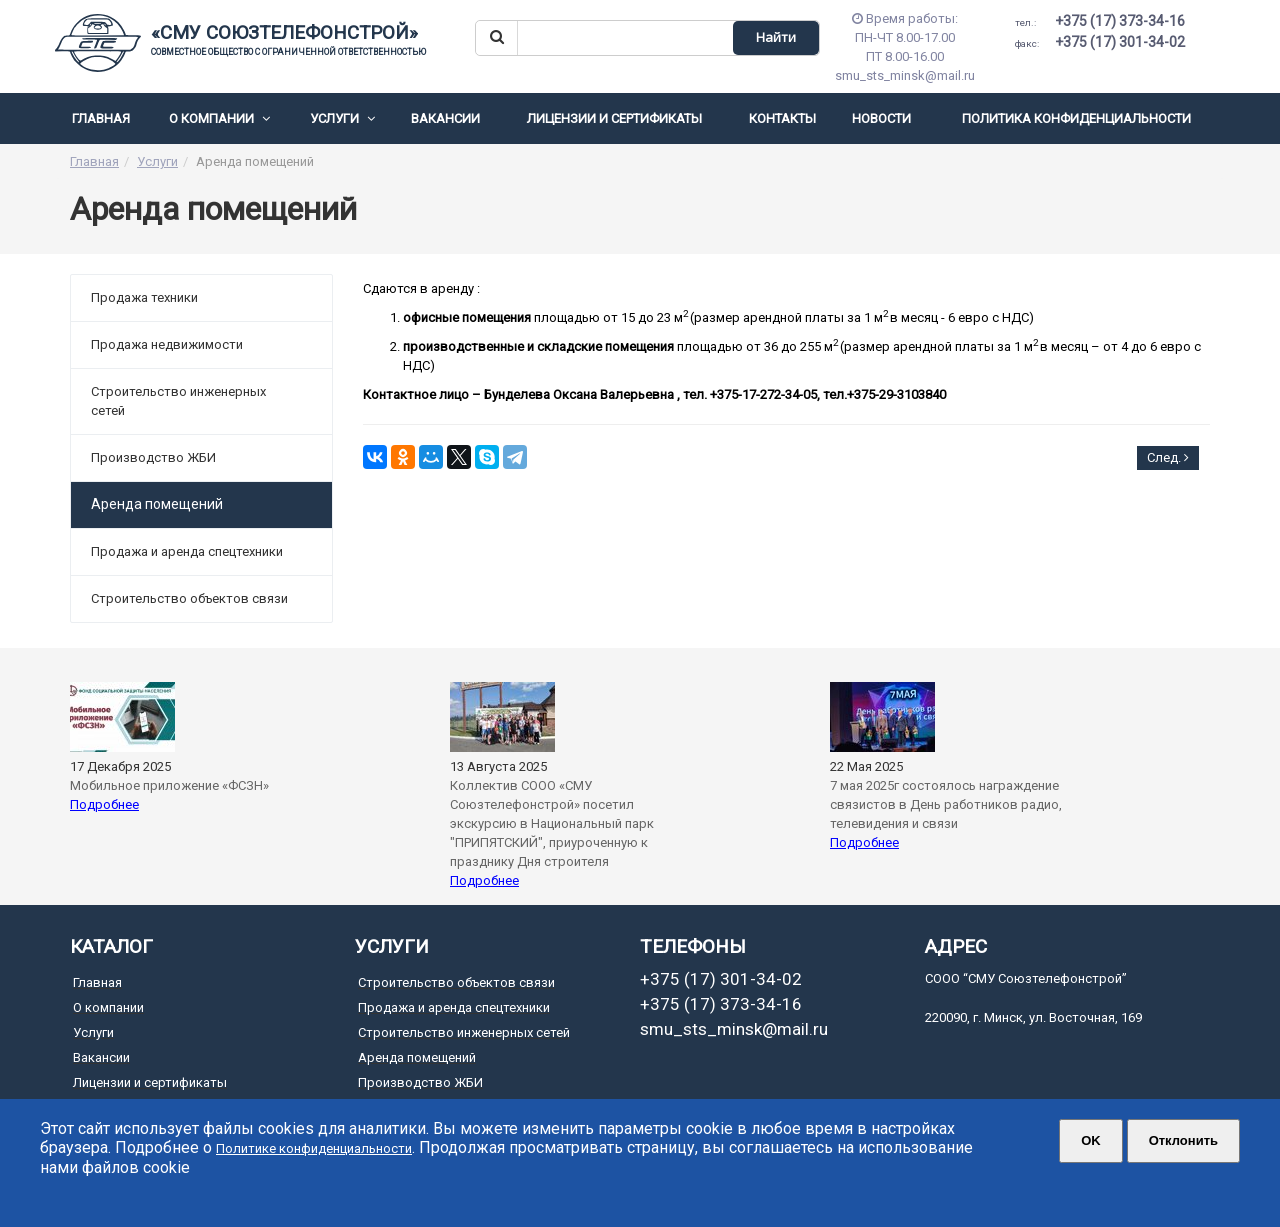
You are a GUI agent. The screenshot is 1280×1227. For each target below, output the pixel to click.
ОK (1091, 1140)
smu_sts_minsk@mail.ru (734, 1029)
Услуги (342, 118)
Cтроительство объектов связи (189, 598)
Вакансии (445, 118)
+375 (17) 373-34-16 (1100, 21)
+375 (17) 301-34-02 (1100, 42)
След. (1168, 457)
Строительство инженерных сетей (178, 401)
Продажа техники (144, 297)
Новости (881, 118)
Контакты (782, 118)
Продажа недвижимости (167, 344)
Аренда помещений (417, 1057)
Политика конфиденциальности (1076, 118)
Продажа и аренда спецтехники (187, 551)
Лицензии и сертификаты (614, 118)
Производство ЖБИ (153, 457)
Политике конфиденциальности (314, 1148)
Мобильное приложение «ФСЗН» (169, 785)
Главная (101, 118)
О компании (219, 118)
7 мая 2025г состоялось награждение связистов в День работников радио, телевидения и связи (946, 804)
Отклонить (1183, 1140)
